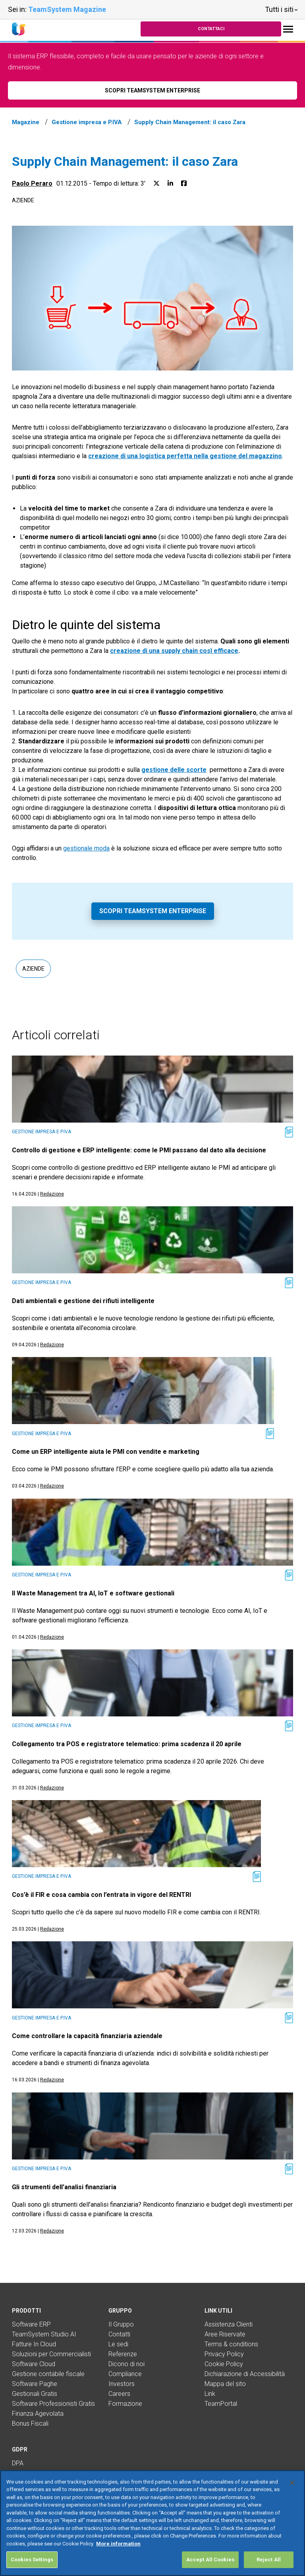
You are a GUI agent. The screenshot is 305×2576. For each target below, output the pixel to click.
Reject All (269, 2560)
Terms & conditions (231, 2344)
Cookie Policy (224, 2364)
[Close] (292, 2483)
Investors (121, 2384)
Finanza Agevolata (38, 2413)
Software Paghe (34, 2384)
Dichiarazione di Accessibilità (245, 2374)
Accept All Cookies (210, 2560)
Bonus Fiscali (30, 2423)
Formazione (125, 2403)
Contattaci (211, 28)
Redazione (52, 1194)
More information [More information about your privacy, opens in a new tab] (118, 2544)
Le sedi (118, 2344)
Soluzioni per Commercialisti (51, 2354)
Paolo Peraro (32, 183)
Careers (119, 2393)
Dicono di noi (126, 2364)
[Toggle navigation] (288, 29)
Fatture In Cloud (34, 2344)
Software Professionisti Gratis (53, 2403)
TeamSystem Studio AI (44, 2334)
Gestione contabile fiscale (48, 2374)
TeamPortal (221, 2403)
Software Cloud (33, 2364)
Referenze (122, 2354)
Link (210, 2393)
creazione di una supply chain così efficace (174, 651)
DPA (17, 2463)
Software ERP (31, 2324)
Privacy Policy (224, 2354)
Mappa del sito (225, 2384)
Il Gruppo (121, 2324)
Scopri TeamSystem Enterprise (152, 911)
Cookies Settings (32, 2560)
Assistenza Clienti (229, 2324)
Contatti (119, 2334)
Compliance (125, 2374)
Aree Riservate (225, 2334)
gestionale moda (86, 848)
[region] (152, 2523)
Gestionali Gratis (34, 2393)
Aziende (23, 200)
